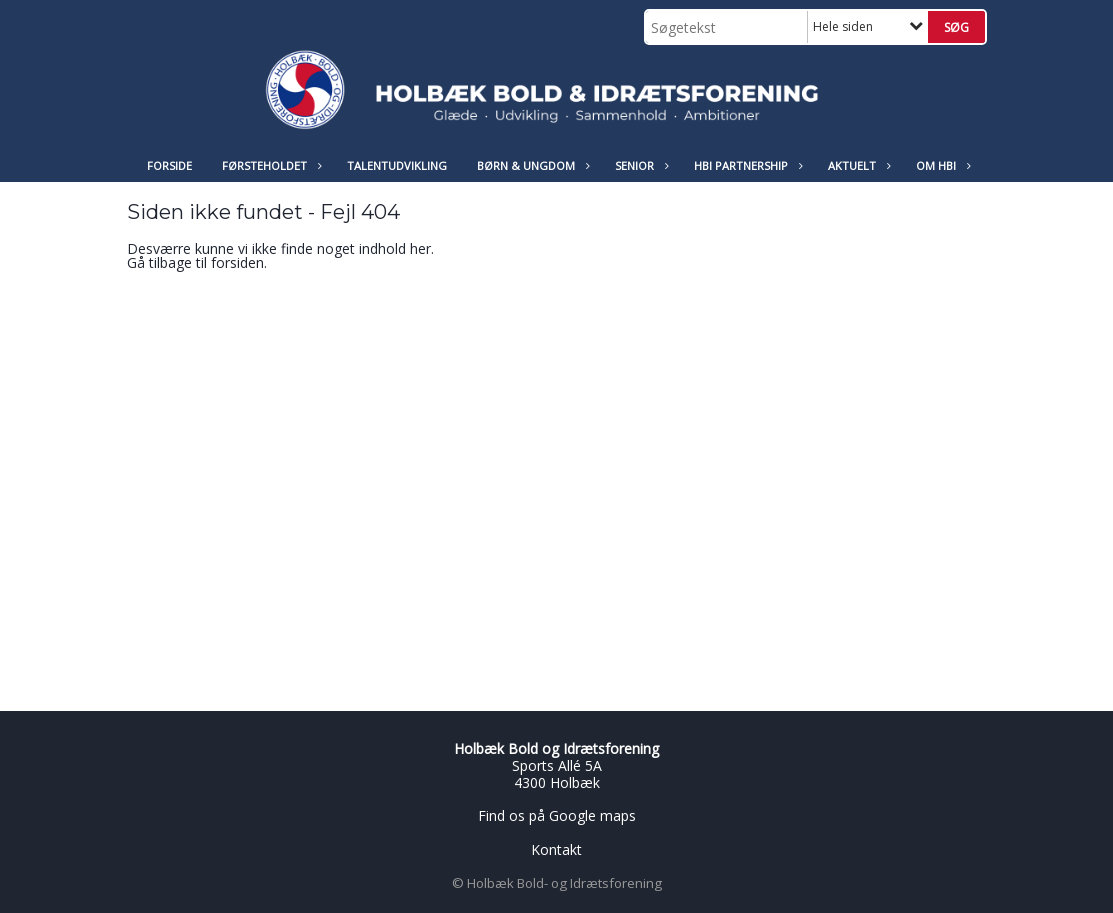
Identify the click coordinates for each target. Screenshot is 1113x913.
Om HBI (941, 165)
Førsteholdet (269, 165)
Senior (639, 165)
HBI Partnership (746, 165)
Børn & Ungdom (531, 165)
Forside (169, 165)
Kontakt (556, 849)
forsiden (237, 262)
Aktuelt (857, 165)
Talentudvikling (397, 165)
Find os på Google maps (557, 815)
